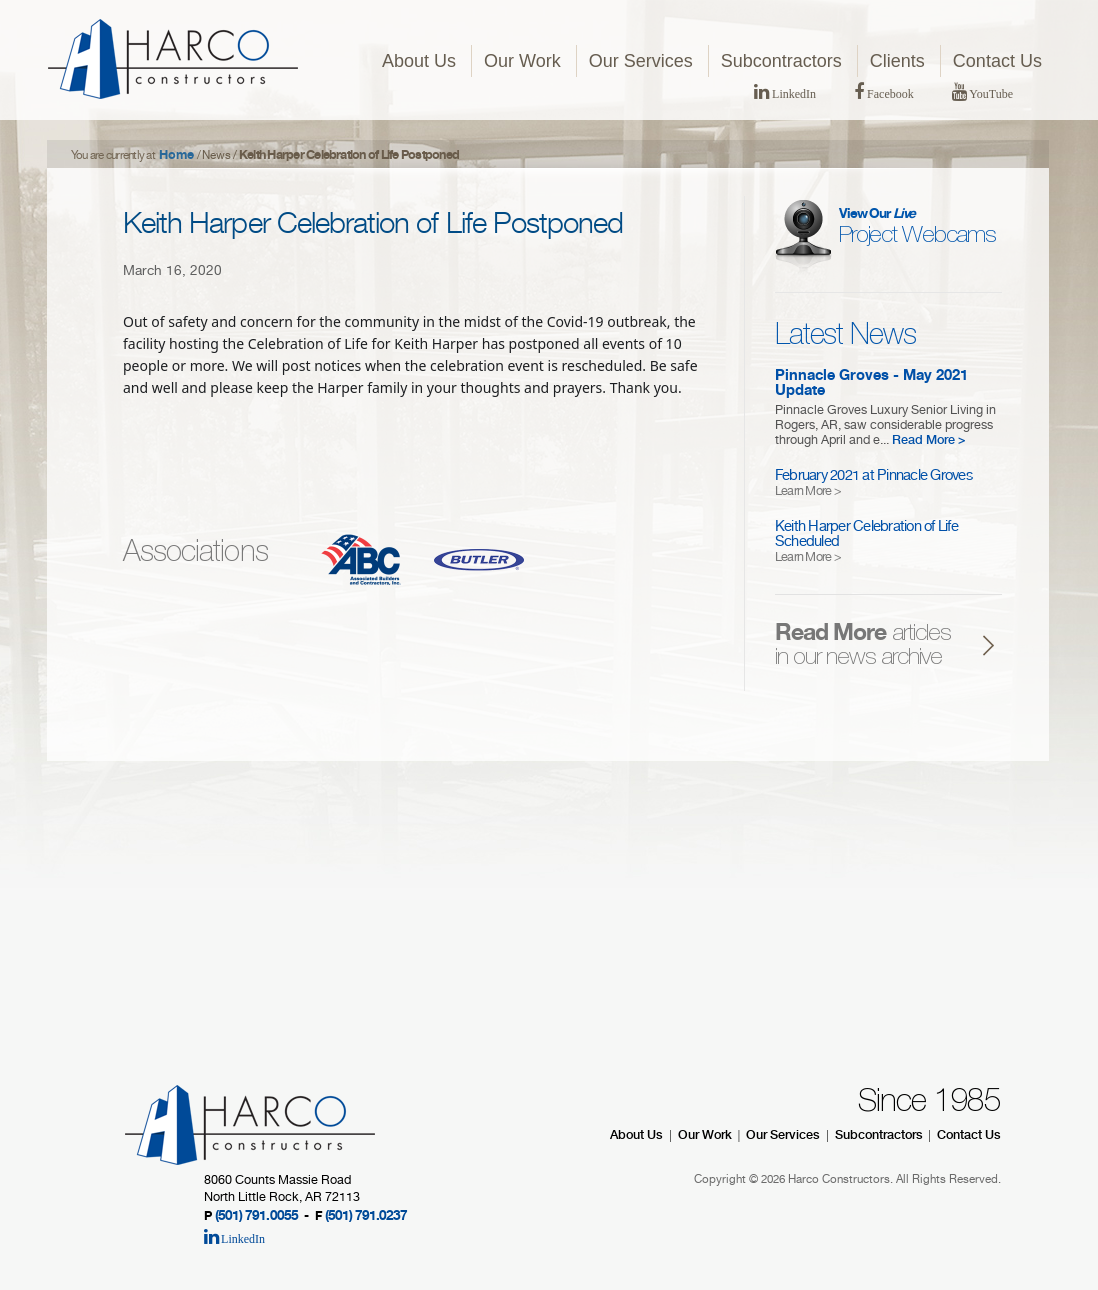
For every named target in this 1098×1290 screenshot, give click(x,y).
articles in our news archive (863, 647)
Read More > (929, 441)
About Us (419, 61)
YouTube (982, 94)
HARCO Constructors (173, 59)
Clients (897, 61)
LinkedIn (785, 94)
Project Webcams (917, 228)
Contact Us (997, 61)
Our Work (522, 61)
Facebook (884, 94)
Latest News (845, 336)
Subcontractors (781, 61)
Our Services (641, 61)
